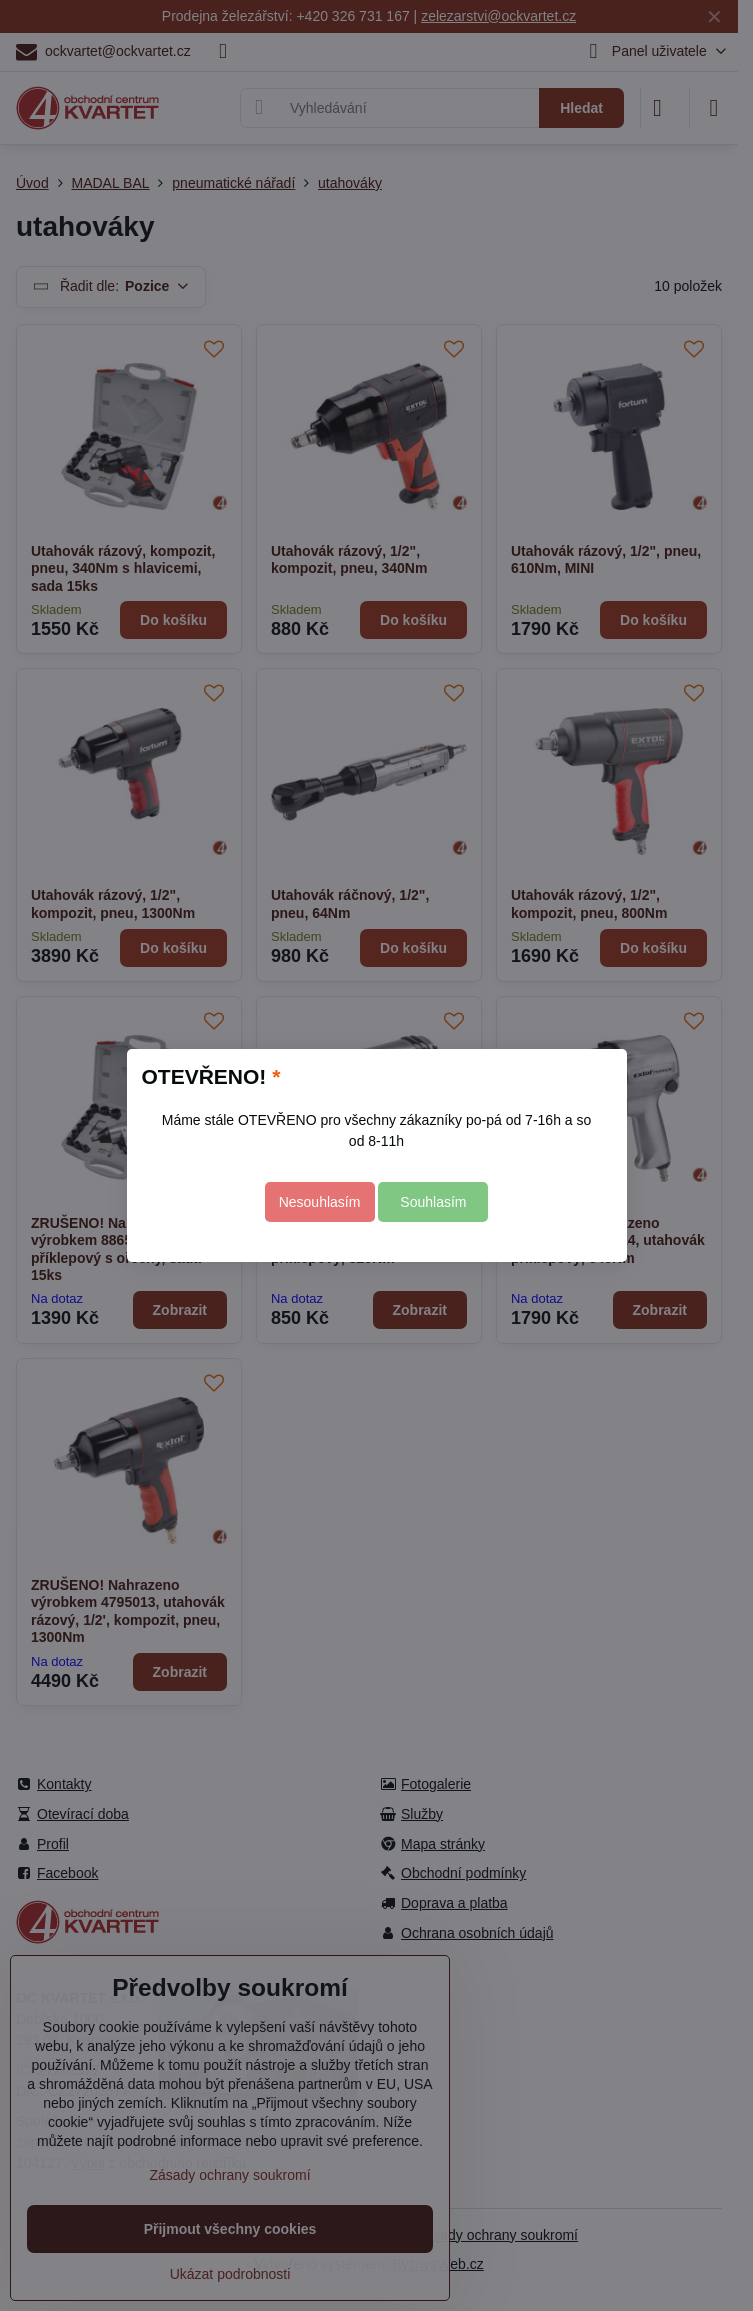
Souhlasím (433, 1202)
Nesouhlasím (320, 1202)
